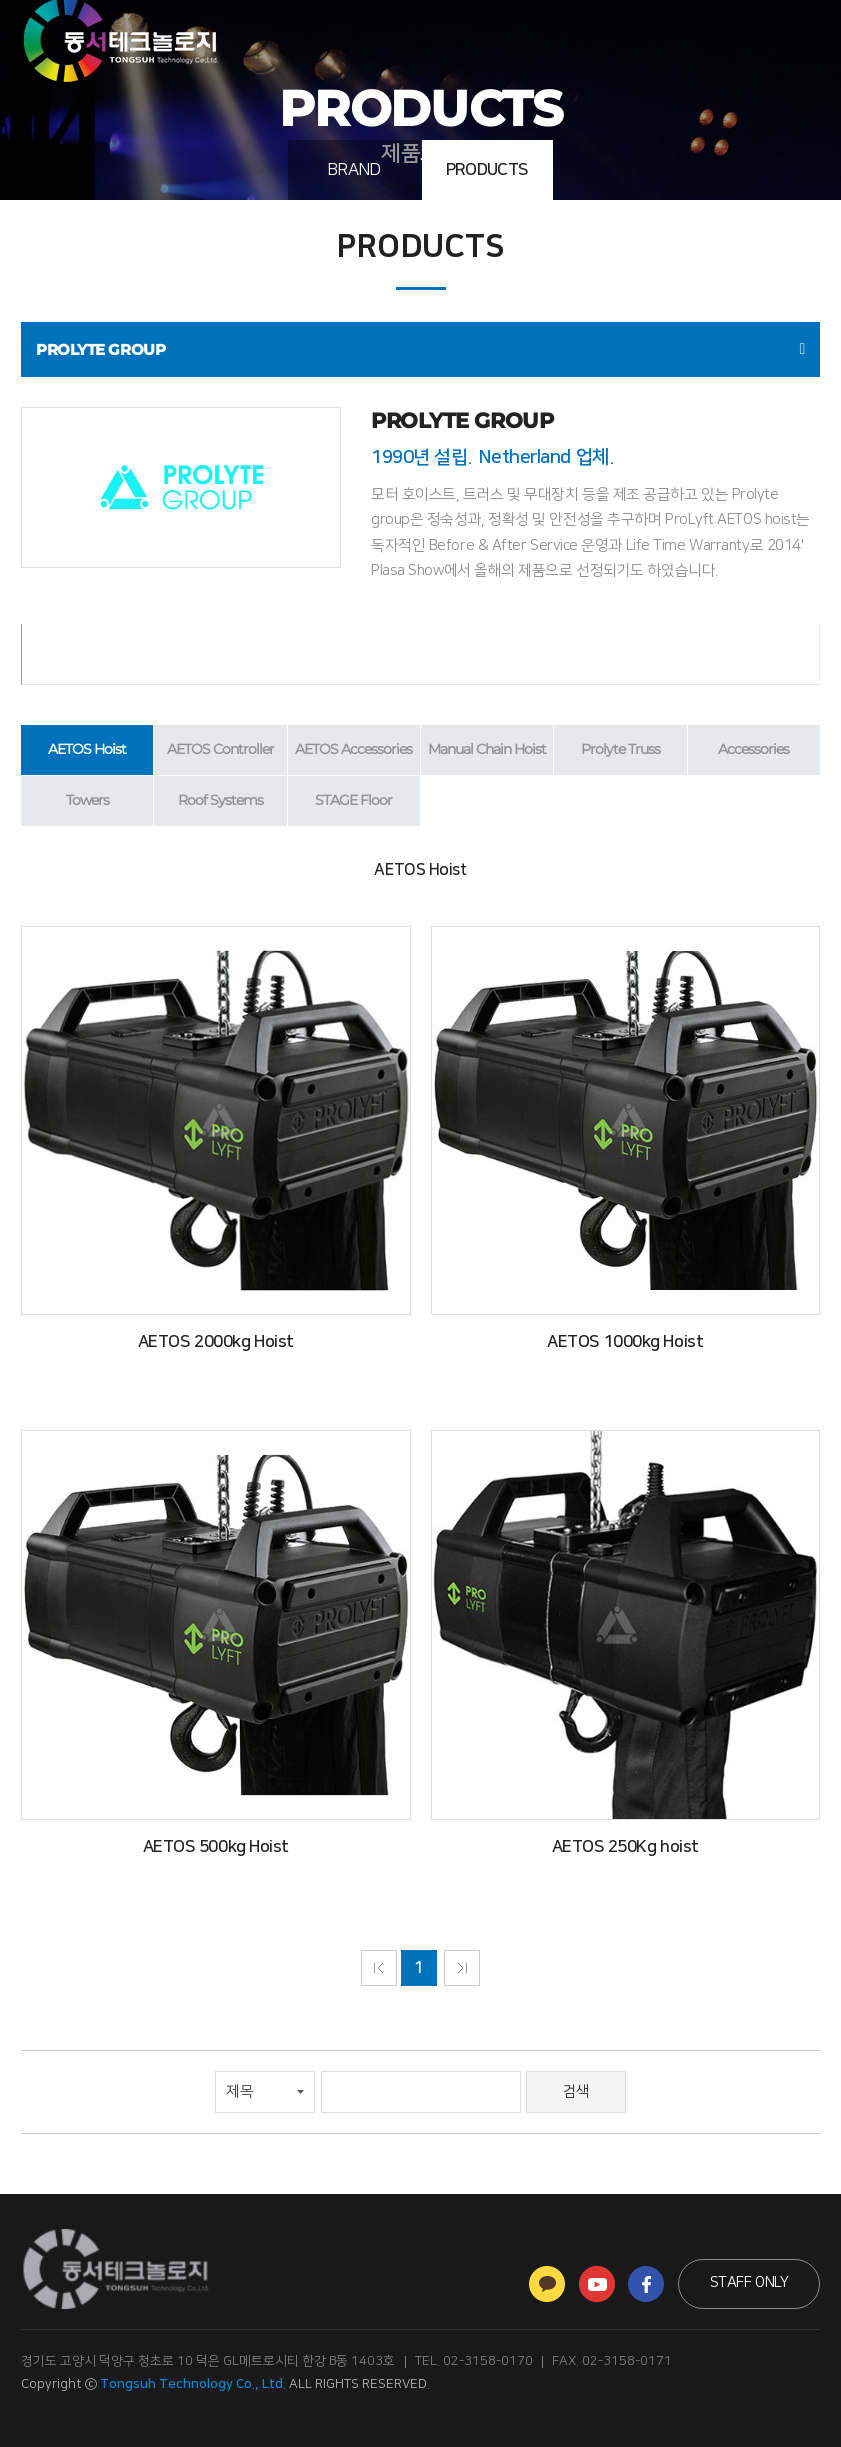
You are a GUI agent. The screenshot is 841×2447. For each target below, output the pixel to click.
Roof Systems (220, 800)
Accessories (753, 749)
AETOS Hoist (87, 749)
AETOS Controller (220, 749)
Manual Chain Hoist (487, 749)
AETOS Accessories (353, 749)
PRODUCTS (487, 170)
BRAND (354, 170)
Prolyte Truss (620, 749)
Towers (87, 800)
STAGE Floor (353, 800)
